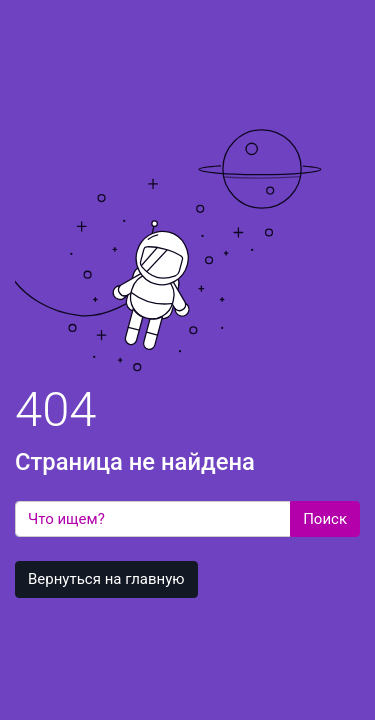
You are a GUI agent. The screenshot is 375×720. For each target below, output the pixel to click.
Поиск (325, 519)
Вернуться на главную (106, 579)
